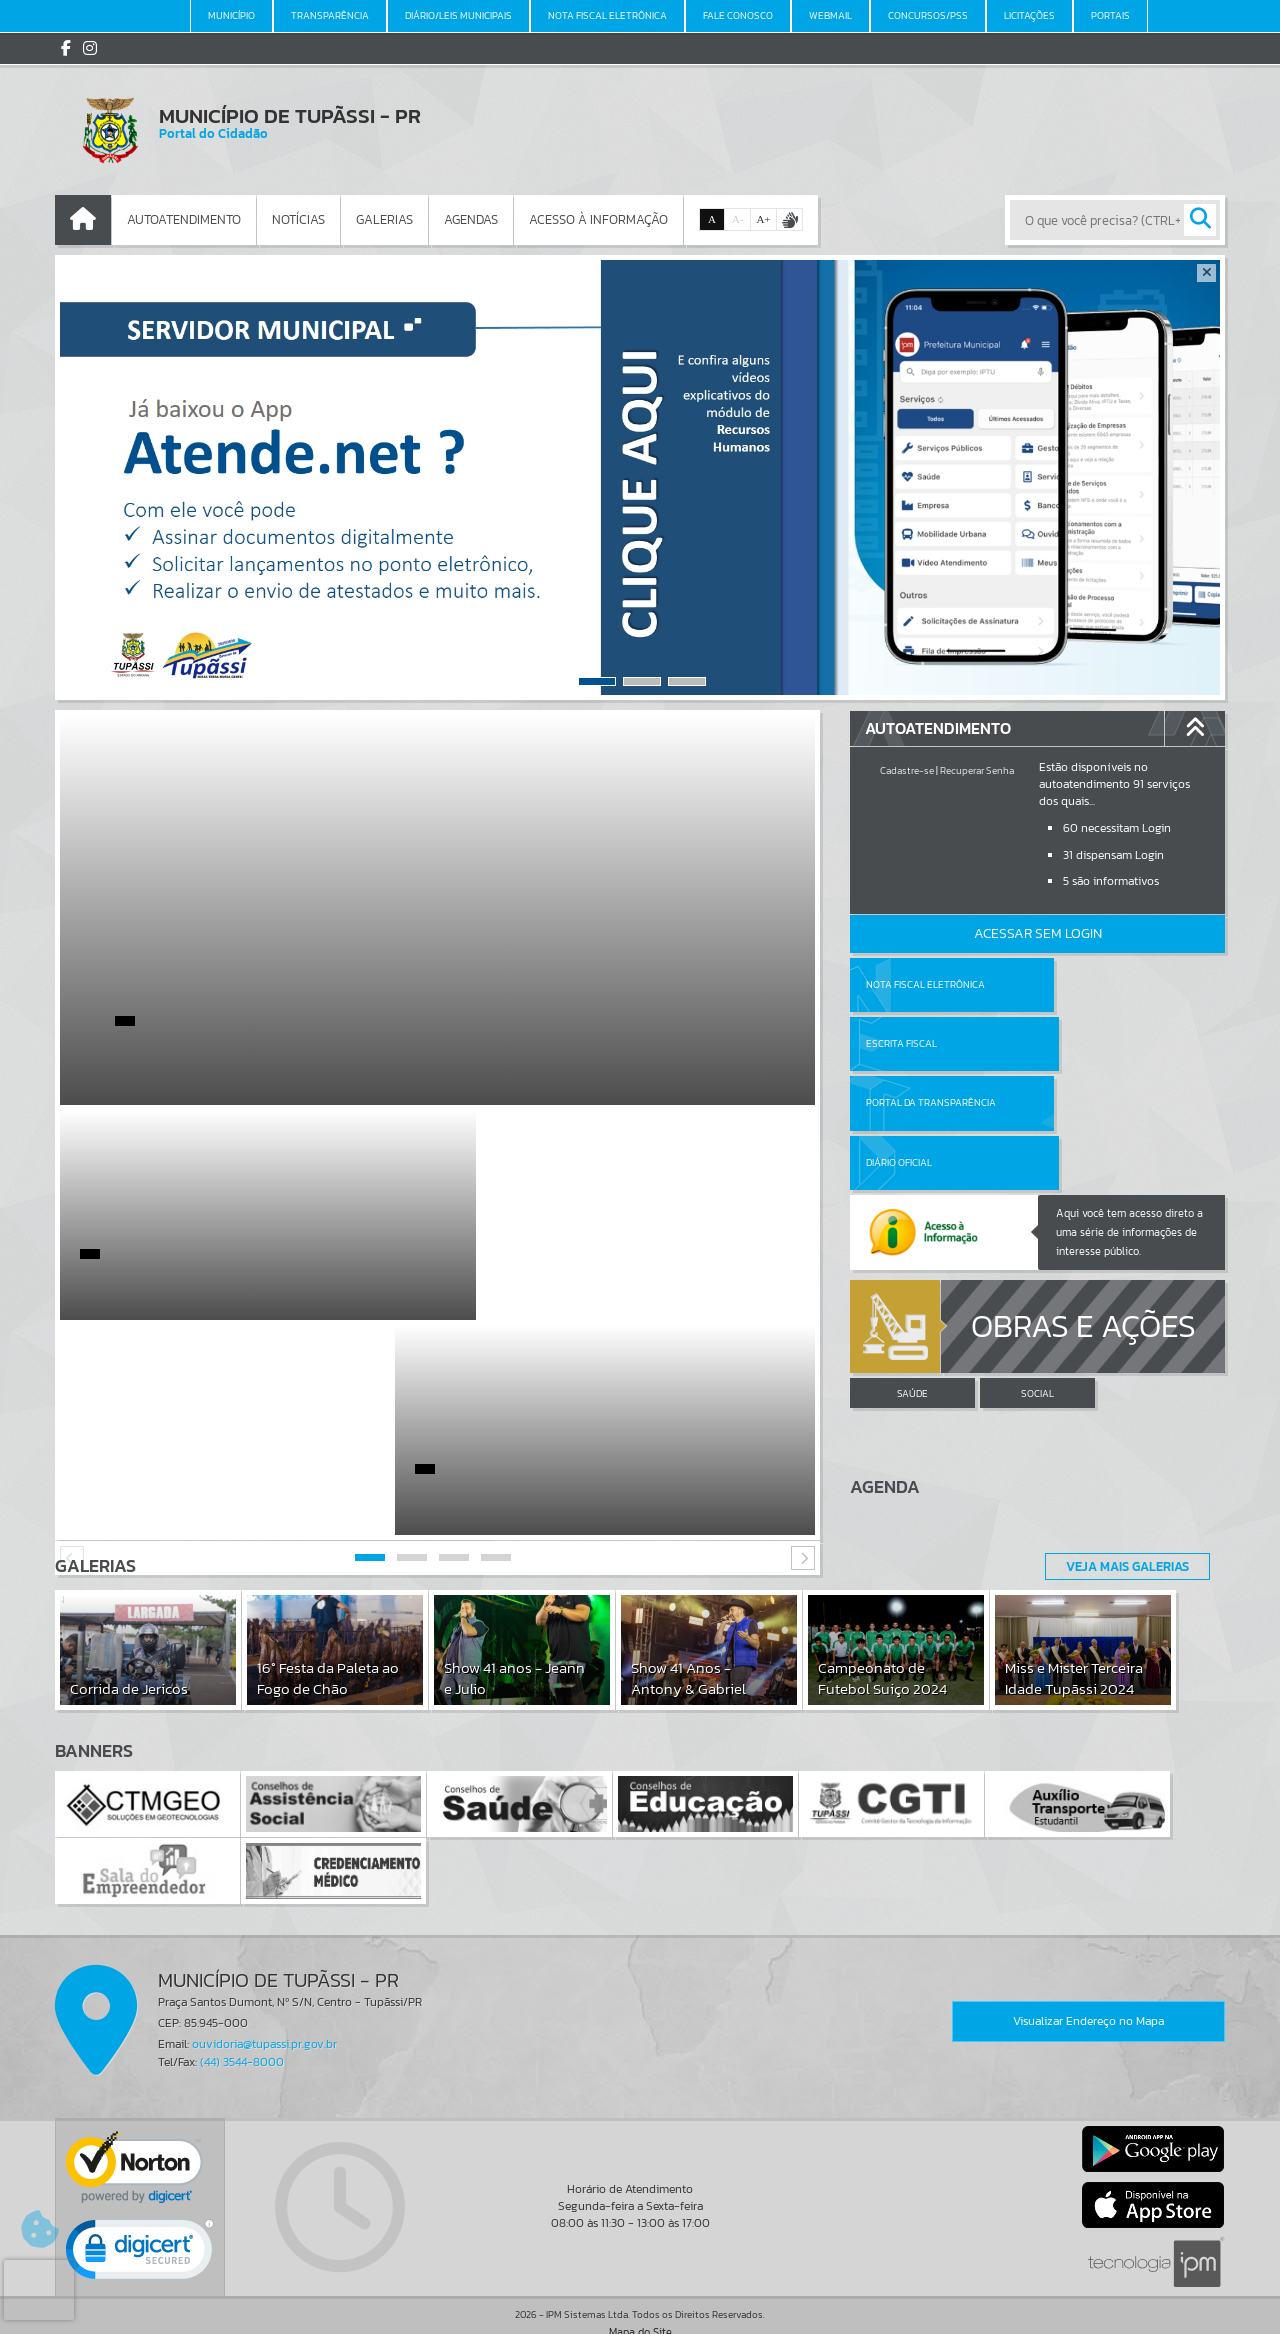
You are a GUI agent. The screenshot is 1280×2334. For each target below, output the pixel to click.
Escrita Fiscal (1089, 984)
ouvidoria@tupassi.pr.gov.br (264, 1996)
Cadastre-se (907, 770)
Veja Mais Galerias (1121, 1518)
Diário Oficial (1087, 1043)
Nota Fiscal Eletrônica (925, 984)
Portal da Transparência (931, 1043)
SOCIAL (1037, 1275)
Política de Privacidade (640, 2314)
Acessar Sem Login (1038, 933)
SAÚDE (912, 1275)
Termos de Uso (640, 2298)
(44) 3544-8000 (242, 2013)
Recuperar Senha (977, 770)
